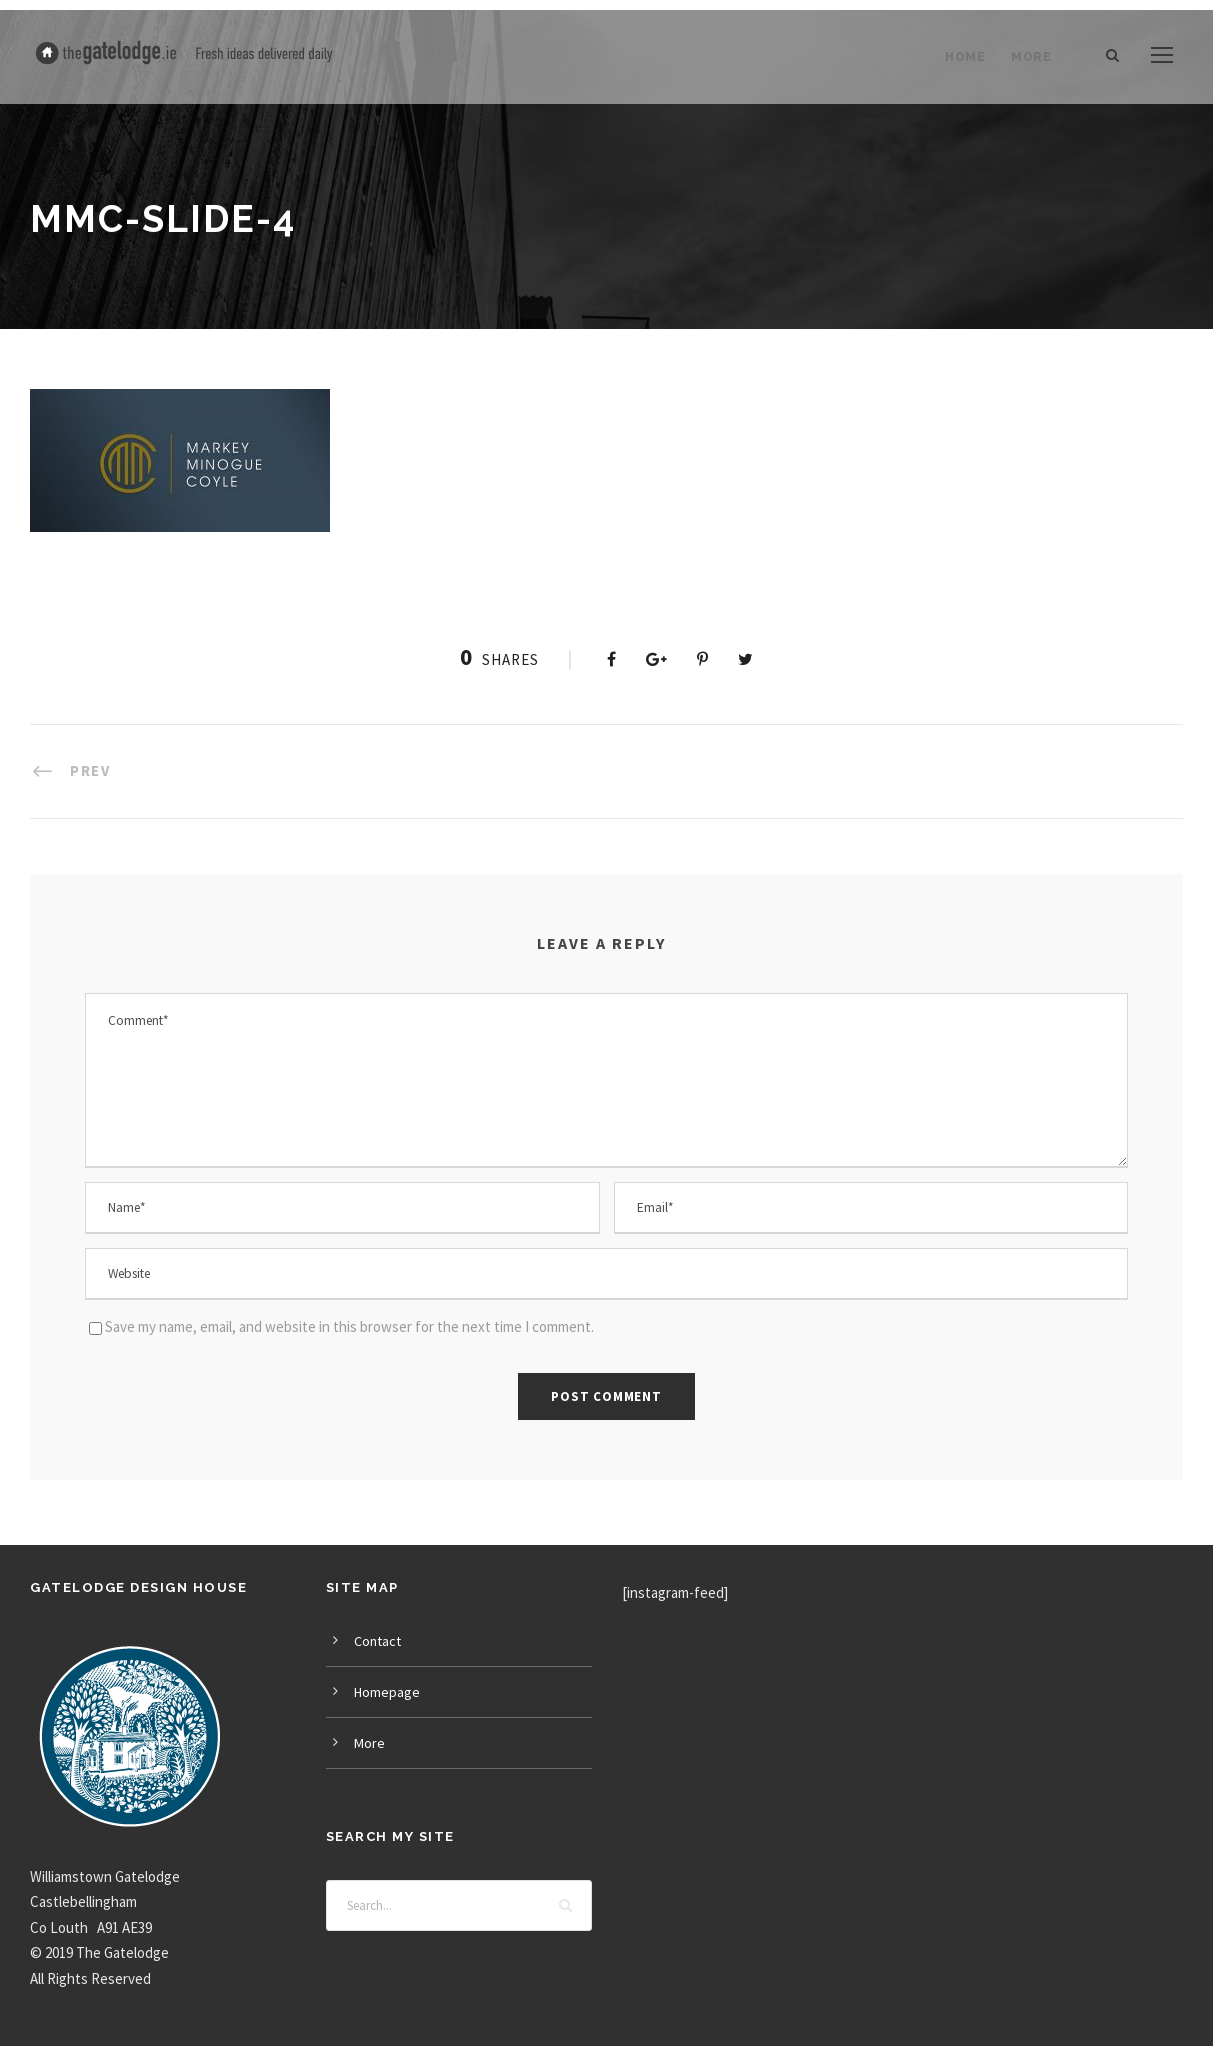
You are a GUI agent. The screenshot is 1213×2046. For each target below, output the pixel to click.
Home (965, 57)
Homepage (387, 1692)
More (1031, 57)
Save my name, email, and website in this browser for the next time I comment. (349, 1326)
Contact (377, 1641)
